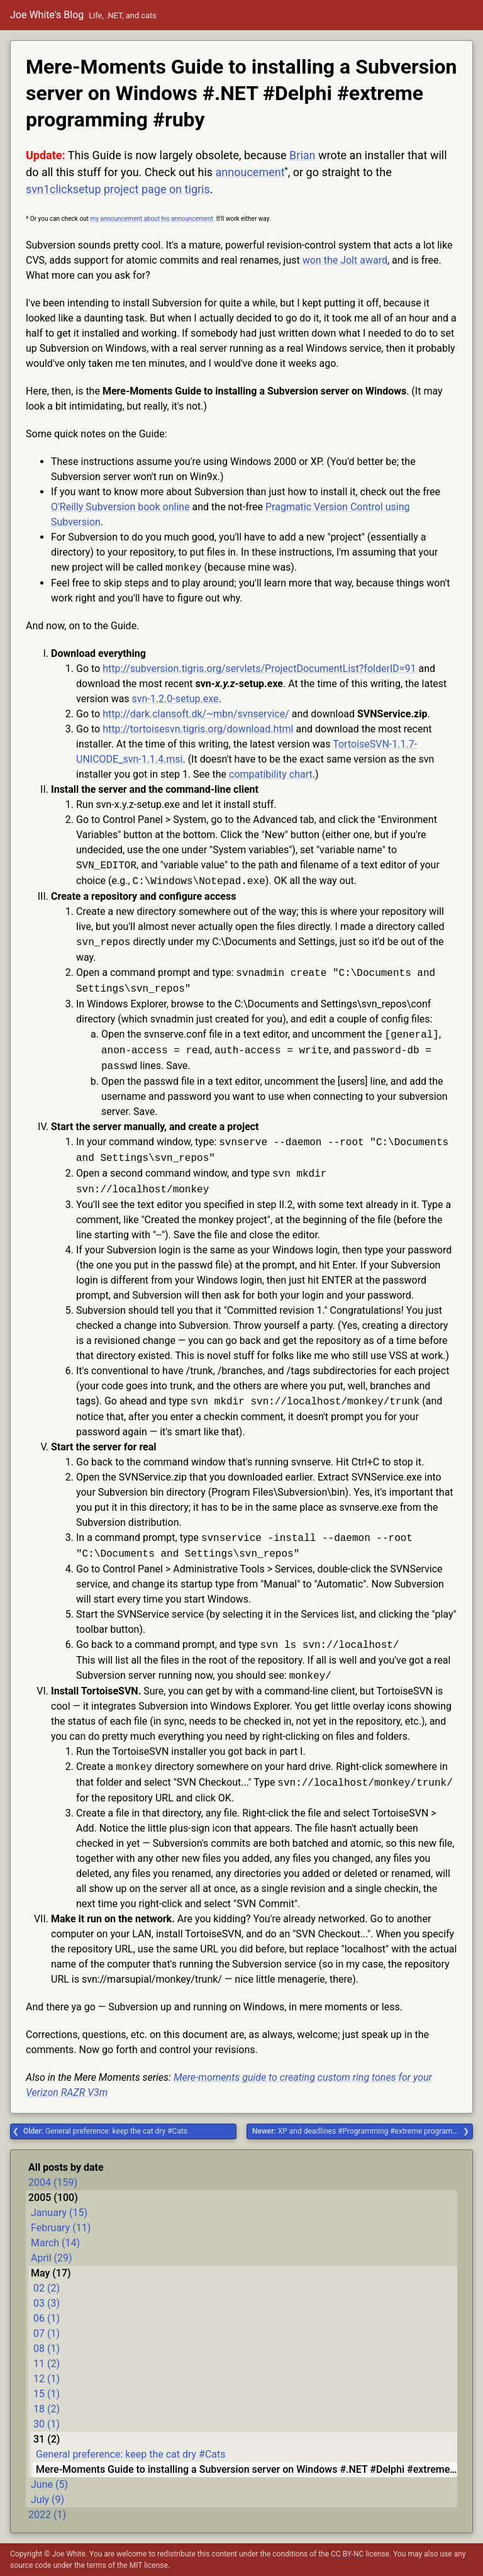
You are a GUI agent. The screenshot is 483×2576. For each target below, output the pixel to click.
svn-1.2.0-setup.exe (175, 699)
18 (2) (46, 2409)
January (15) (59, 2213)
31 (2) (46, 2439)
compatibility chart (271, 774)
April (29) (51, 2258)
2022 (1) (47, 2515)
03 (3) (46, 2303)
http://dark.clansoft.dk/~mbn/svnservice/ (196, 714)
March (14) (55, 2243)
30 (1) (46, 2424)
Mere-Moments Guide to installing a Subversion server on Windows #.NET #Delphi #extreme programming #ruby (246, 2469)
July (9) (47, 2500)
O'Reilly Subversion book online (120, 507)
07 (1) (46, 2333)
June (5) (49, 2484)
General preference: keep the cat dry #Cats (105, 2131)
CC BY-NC (347, 2554)
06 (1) (46, 2318)
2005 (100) (53, 2198)
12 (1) (46, 2379)
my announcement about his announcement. (152, 218)
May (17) (51, 2273)
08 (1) (46, 2349)
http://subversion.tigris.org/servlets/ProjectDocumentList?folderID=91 (259, 669)
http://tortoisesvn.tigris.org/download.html (198, 729)
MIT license (149, 2565)
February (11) (61, 2228)
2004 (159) (52, 2182)
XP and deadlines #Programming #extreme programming (360, 2131)
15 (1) (46, 2394)
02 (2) (46, 2288)
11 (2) (46, 2364)
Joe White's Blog (47, 15)
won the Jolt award (345, 260)
